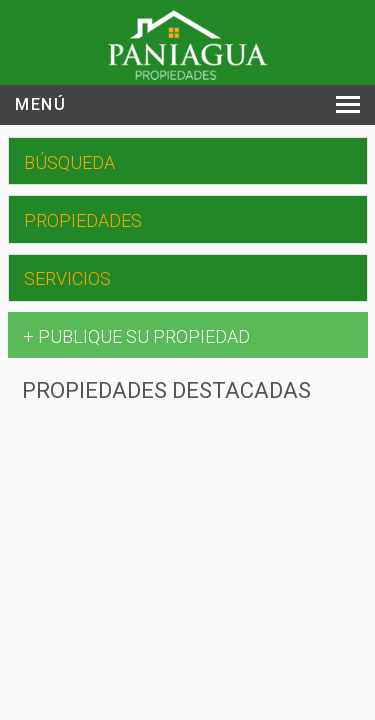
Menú (40, 104)
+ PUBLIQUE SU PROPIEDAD (136, 336)
